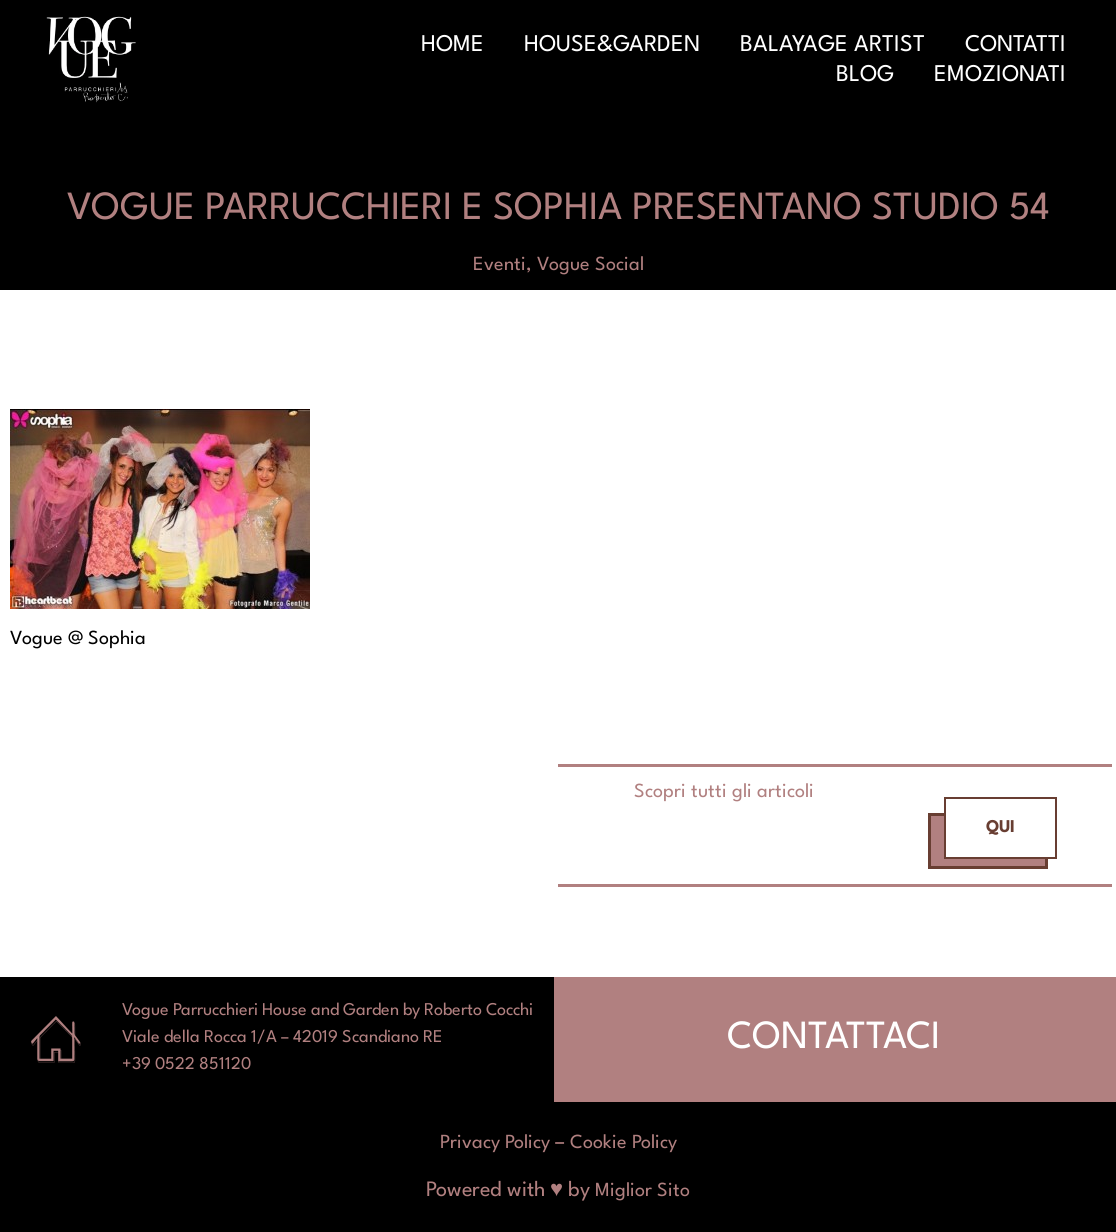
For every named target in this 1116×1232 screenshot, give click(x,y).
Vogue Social (590, 265)
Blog (865, 75)
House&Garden (612, 45)
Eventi (499, 265)
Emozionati (1000, 75)
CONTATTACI (833, 1038)
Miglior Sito (642, 1191)
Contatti (1015, 45)
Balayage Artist (832, 45)
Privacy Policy (495, 1143)
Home (452, 45)
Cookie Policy (623, 1143)
